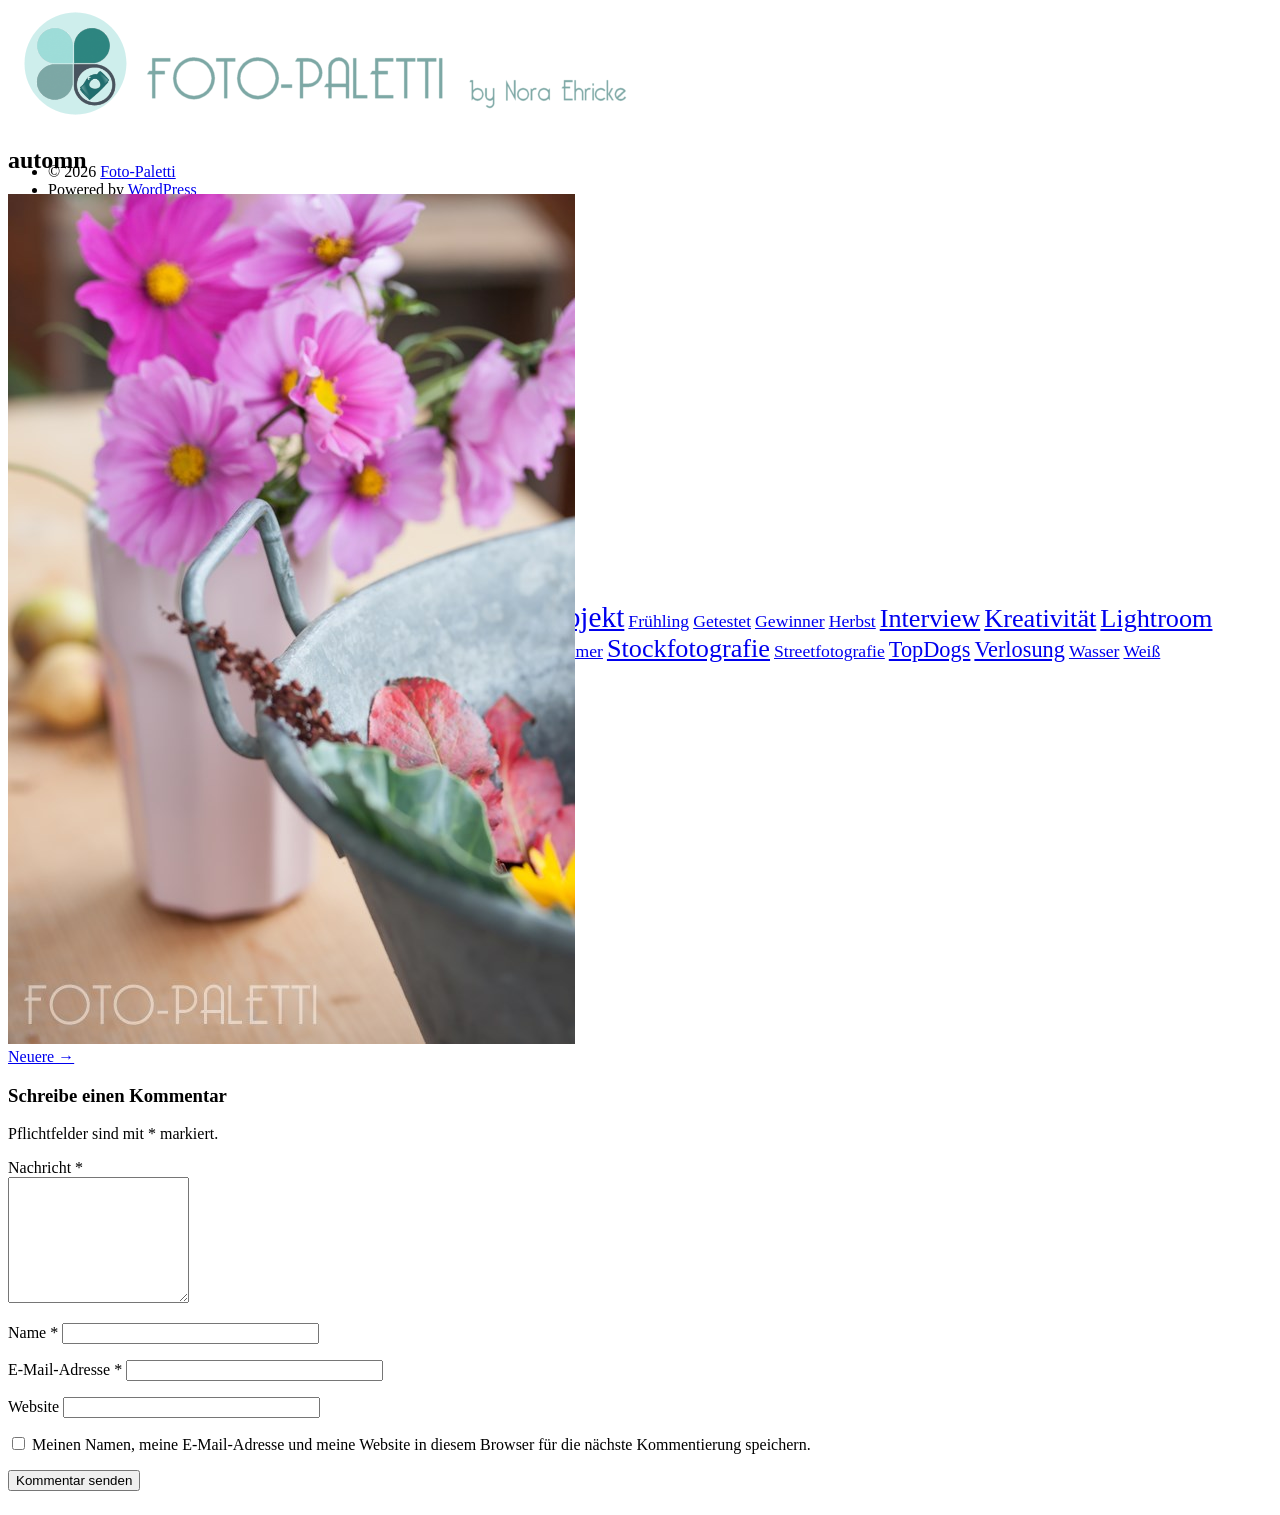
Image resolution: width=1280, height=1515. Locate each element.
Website (33, 1430)
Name (33, 1356)
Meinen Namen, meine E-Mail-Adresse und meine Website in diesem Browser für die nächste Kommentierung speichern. (421, 1468)
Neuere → (41, 1056)
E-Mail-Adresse (65, 1393)
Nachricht (45, 1167)
